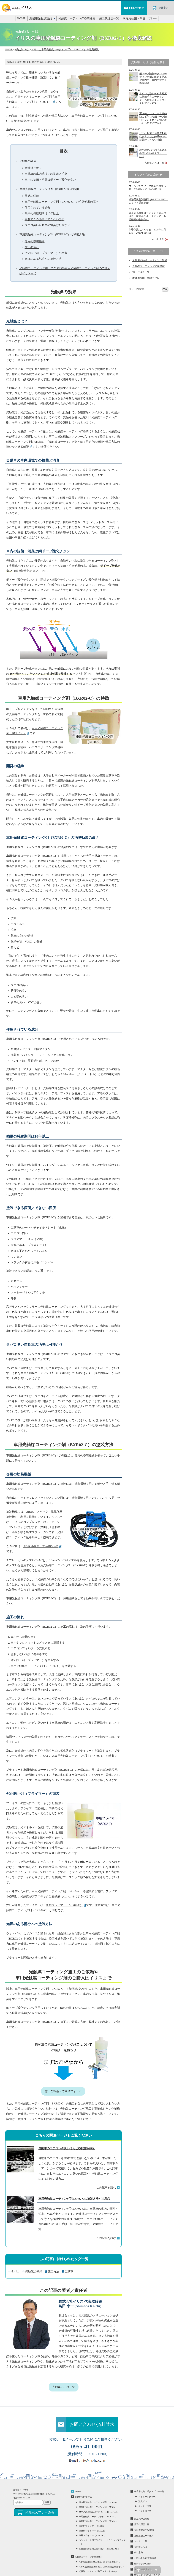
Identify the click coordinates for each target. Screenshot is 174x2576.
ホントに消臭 (144, 2506)
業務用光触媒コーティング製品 (149, 260)
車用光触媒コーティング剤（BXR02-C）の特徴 (49, 189)
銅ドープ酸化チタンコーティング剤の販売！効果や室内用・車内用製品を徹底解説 (148, 78)
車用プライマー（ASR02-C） (64, 1905)
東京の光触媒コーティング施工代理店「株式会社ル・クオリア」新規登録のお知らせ (147, 216)
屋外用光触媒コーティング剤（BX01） (97, 2507)
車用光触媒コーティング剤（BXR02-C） (98, 2516)
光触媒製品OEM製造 (144, 2530)
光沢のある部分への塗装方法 (43, 258)
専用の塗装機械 (35, 241)
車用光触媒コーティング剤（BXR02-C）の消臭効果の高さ (62, 201)
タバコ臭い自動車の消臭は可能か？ (47, 225)
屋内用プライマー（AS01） (92, 2526)
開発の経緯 (32, 195)
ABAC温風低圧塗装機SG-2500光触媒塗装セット (101, 2567)
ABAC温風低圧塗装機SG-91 (40, 1546)
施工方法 (53, 2271)
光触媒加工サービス (143, 2536)
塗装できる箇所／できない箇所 (44, 219)
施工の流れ (32, 247)
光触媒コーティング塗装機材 (76, 18)
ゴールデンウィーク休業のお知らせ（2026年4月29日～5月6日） (147, 188)
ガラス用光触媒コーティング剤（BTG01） (99, 2512)
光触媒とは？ (33, 167)
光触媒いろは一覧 (63, 2386)
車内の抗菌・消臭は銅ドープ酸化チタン (50, 179)
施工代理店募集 (141, 2519)
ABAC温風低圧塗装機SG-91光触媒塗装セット (100, 2562)
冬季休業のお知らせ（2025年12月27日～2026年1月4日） (147, 231)
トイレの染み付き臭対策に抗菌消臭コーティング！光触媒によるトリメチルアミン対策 (148, 98)
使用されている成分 (37, 207)
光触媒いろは (140, 2547)
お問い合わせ (136, 8)
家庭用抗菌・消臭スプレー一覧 (149, 2491)
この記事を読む (106, 2187)
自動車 (69, 2271)
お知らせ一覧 (140, 2541)
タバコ (15, 2271)
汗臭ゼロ (142, 2501)
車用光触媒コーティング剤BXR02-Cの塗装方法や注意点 (74, 2198)
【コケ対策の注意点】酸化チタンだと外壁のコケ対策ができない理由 (148, 136)
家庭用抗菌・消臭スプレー (140, 18)
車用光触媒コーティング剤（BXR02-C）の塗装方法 (52, 234)
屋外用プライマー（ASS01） (92, 2531)
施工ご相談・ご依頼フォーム (63, 2091)
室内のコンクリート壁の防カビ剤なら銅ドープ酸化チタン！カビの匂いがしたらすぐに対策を (148, 118)
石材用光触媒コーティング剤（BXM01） (98, 2521)
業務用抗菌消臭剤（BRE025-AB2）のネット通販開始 (148, 201)
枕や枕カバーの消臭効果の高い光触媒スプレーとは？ (148, 153)
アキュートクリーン (147, 2496)
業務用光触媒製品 (40, 18)
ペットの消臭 (144, 2511)
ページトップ (149, 2570)
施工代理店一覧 (109, 18)
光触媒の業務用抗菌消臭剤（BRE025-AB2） (100, 2549)
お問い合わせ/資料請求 (92, 2424)
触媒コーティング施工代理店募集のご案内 (45, 2118)
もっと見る (158, 239)
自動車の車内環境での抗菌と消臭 (46, 173)
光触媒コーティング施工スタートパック (98, 2571)
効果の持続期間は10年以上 (42, 213)
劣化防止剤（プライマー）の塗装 (46, 252)
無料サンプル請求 (142, 2564)
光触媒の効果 (27, 160)
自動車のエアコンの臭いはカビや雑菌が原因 (66, 2148)
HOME (21, 18)
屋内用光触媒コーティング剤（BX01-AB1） (100, 2502)
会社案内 (163, 8)
